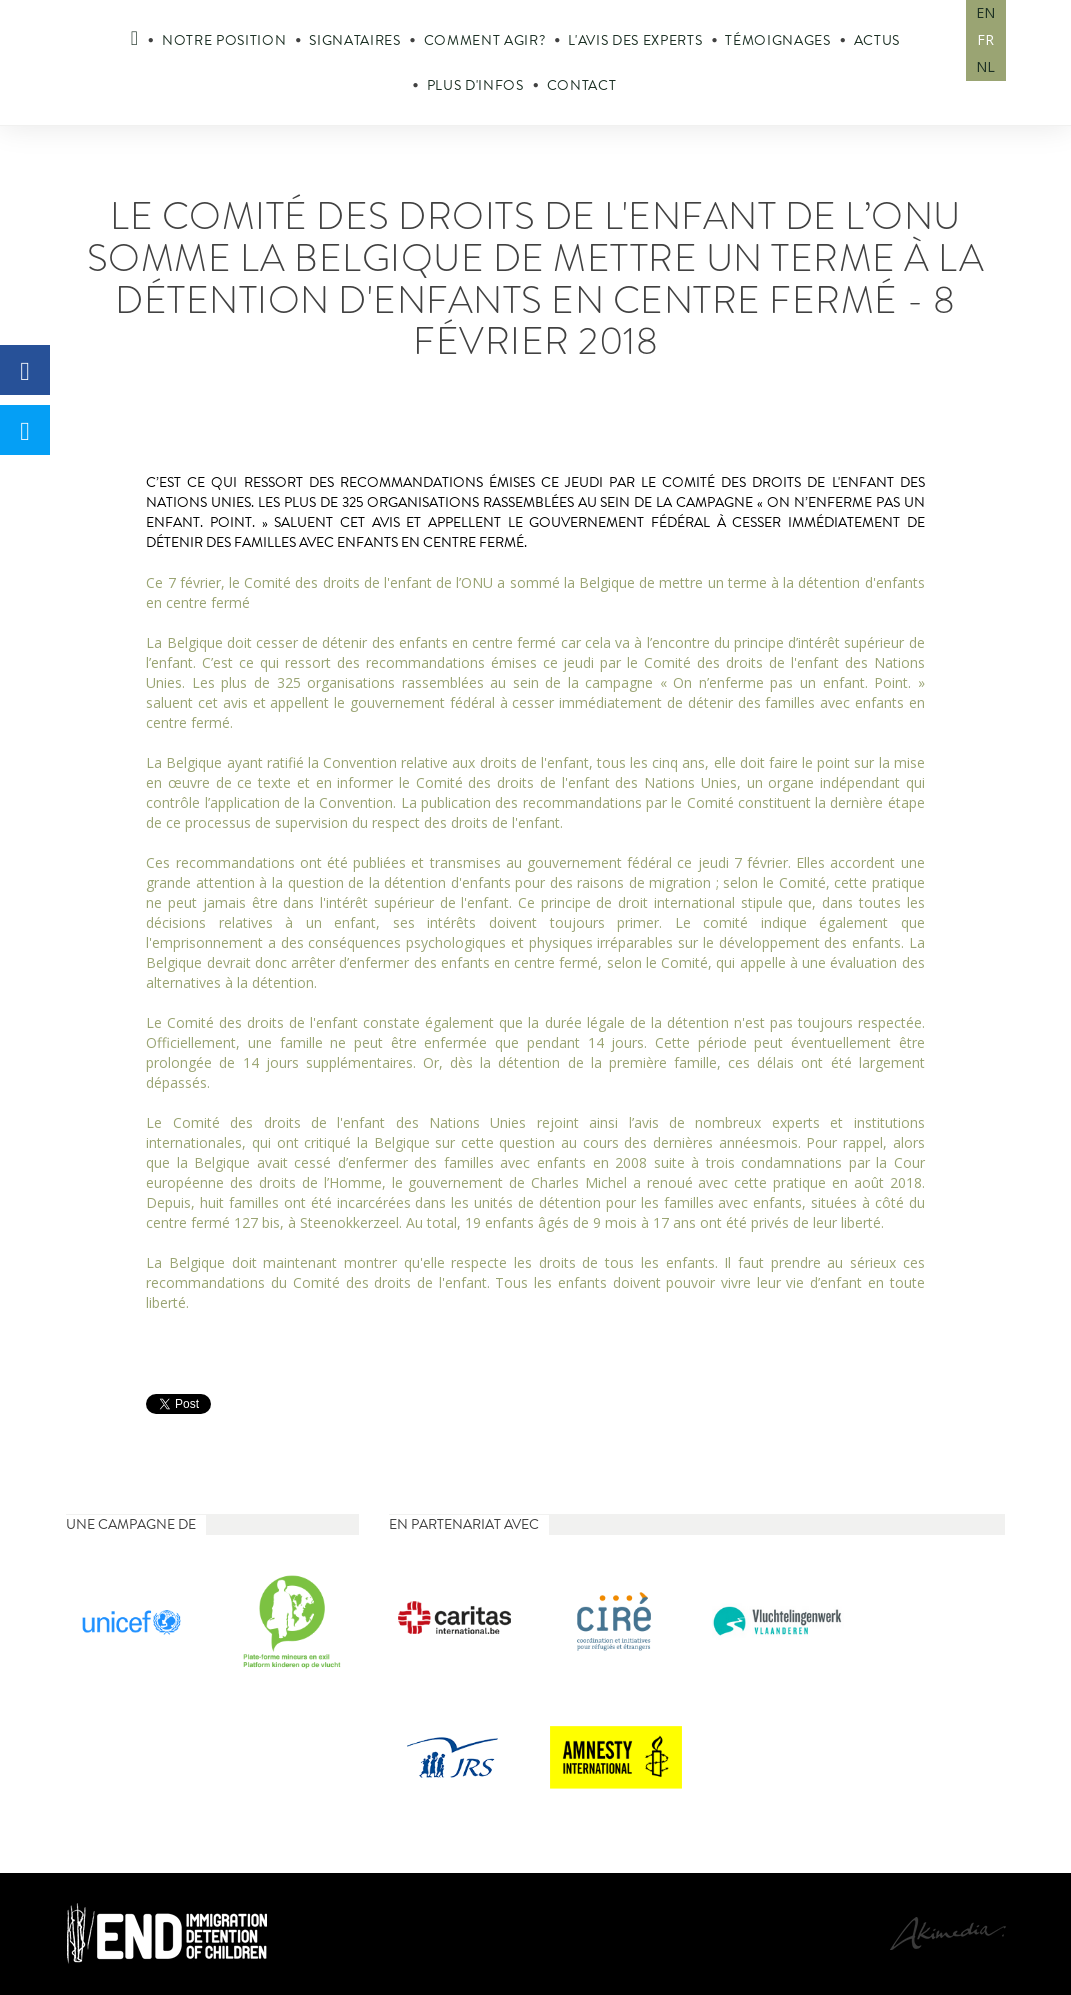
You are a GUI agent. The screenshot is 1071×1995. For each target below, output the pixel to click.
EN (985, 12)
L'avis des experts (635, 40)
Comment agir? (485, 40)
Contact (582, 85)
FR (985, 39)
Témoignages (777, 40)
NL (985, 66)
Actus (877, 40)
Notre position (224, 40)
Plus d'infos (475, 85)
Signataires (354, 40)
